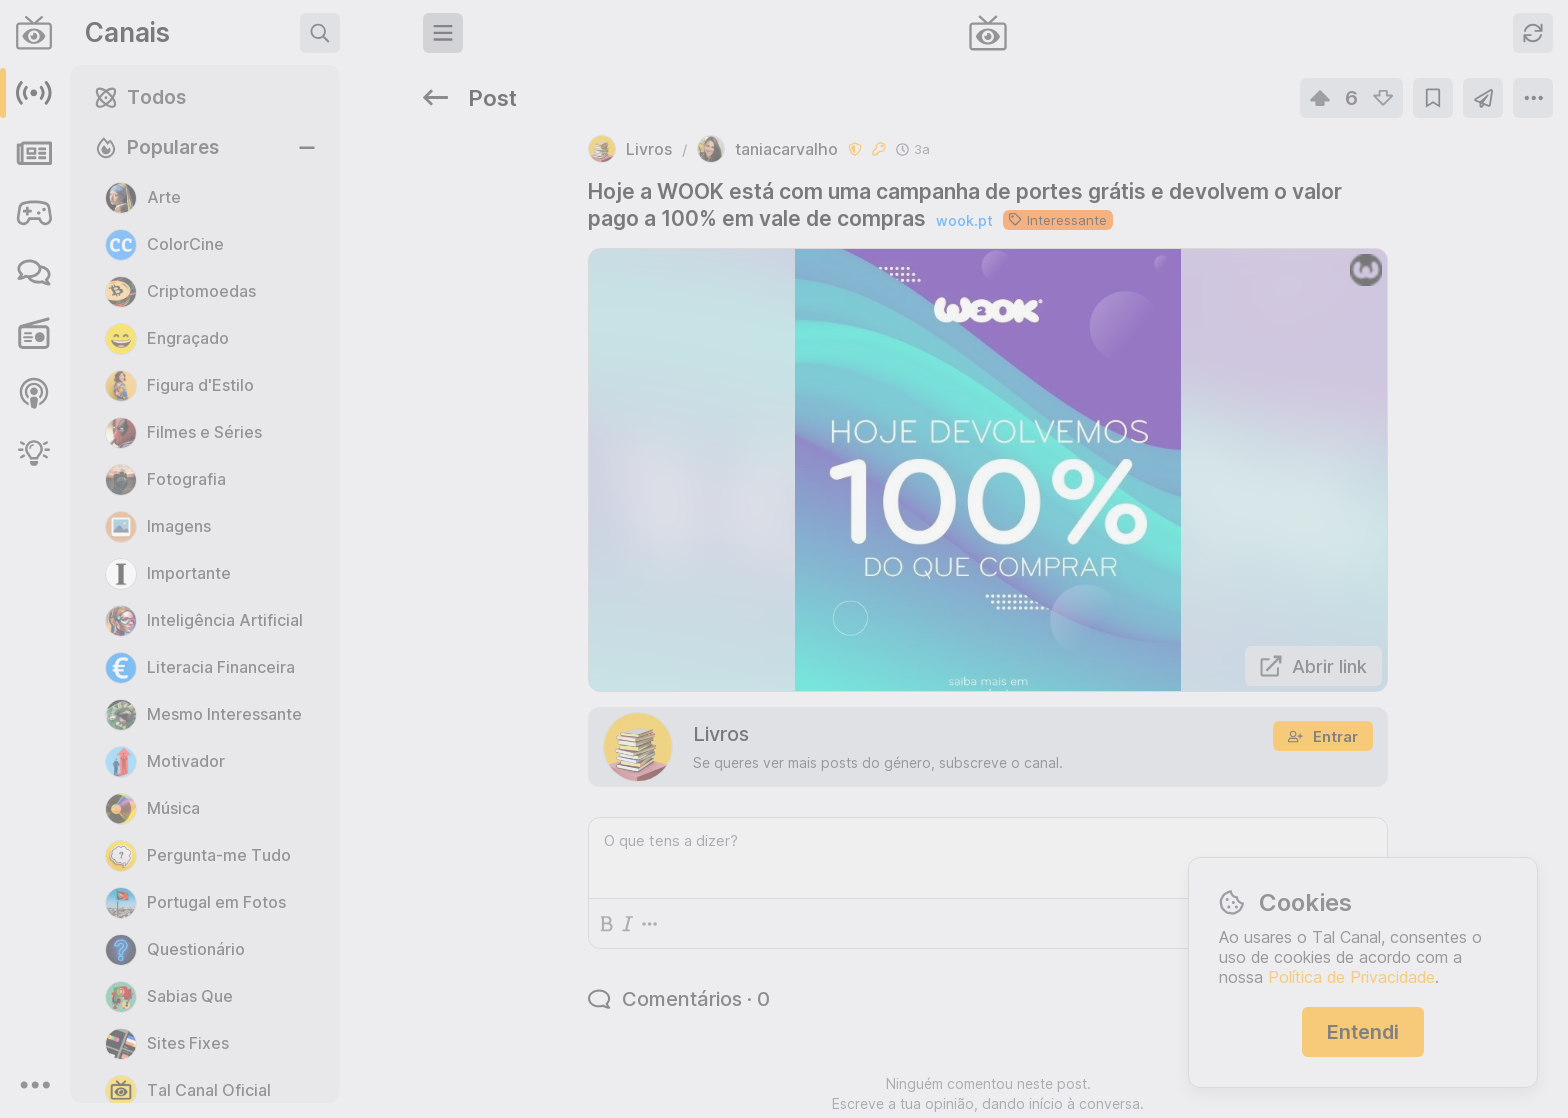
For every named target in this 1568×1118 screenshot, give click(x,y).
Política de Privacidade (1351, 977)
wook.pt (753, 155)
